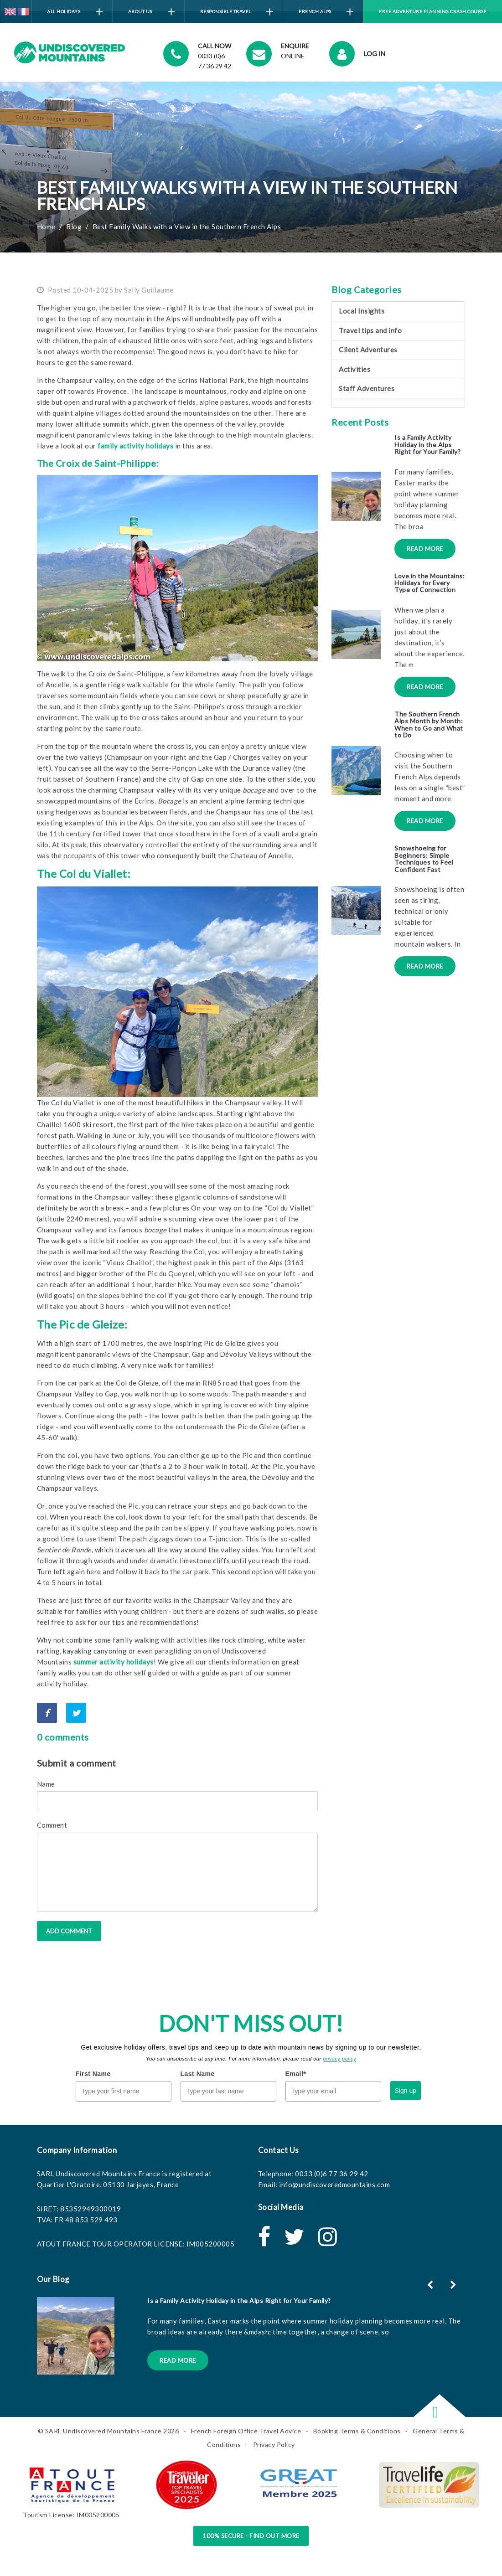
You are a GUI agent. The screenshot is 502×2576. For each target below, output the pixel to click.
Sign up (405, 2090)
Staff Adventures (366, 388)
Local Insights (361, 311)
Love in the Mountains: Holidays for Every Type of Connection (429, 583)
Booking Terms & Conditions (357, 2431)
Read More (425, 548)
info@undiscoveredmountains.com (334, 2184)
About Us (151, 12)
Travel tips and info (370, 330)
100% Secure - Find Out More (251, 2536)
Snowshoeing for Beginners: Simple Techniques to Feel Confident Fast (423, 858)
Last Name (198, 2073)
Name (46, 1784)
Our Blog (53, 2279)
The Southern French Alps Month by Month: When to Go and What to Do (428, 724)
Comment (52, 1825)
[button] (454, 2284)
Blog (74, 226)
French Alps (326, 12)
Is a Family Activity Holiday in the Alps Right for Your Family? (427, 444)
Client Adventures (368, 349)
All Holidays (75, 12)
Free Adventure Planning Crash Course (432, 11)
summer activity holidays (113, 1662)
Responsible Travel (237, 12)
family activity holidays (135, 446)
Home (46, 226)
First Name (93, 2073)
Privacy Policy (274, 2444)
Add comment (69, 1931)
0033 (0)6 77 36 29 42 (331, 2173)
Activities (354, 369)
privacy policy (339, 2058)
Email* (295, 2073)
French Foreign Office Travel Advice (246, 2431)
